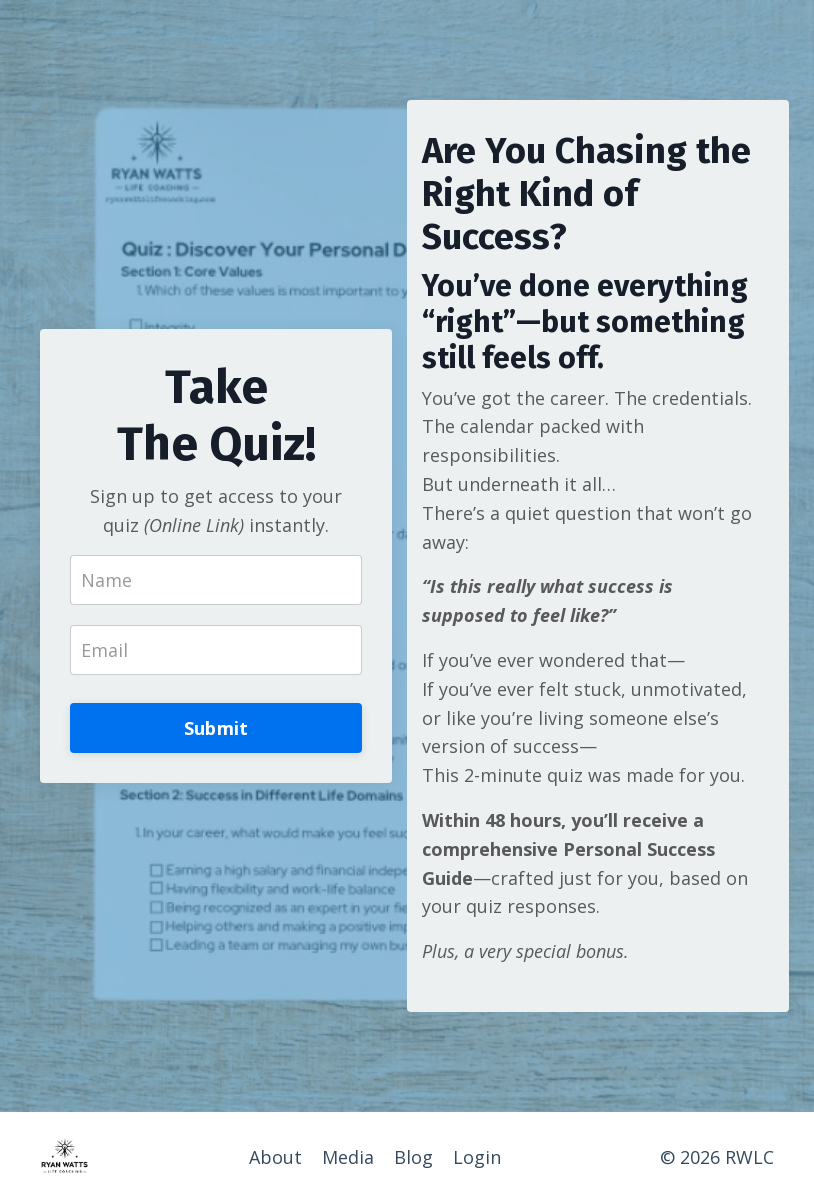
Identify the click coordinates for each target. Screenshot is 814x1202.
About (275, 1157)
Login (477, 1157)
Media (348, 1157)
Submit (216, 728)
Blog (413, 1157)
